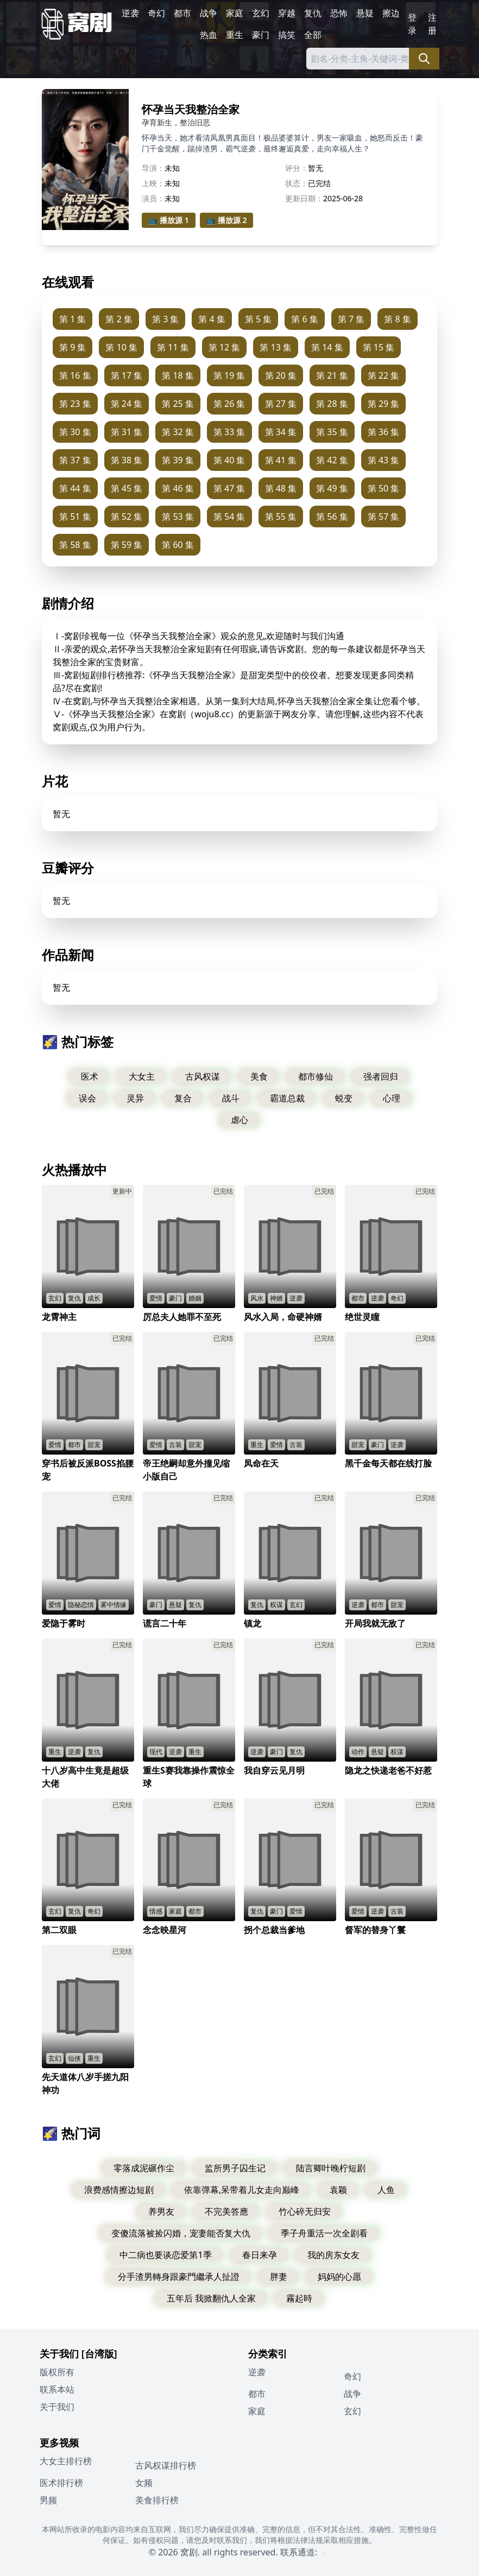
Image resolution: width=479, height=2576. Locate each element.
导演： (153, 168)
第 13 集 (276, 347)
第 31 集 (127, 432)
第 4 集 (211, 319)
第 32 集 (178, 432)
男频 (48, 2500)
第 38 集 (127, 460)
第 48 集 (281, 488)
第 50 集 (384, 488)
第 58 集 (75, 545)
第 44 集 (75, 488)
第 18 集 (178, 375)
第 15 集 (379, 347)
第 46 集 (178, 488)
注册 (432, 23)
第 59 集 (127, 545)
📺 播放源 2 (226, 220)
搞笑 (286, 35)
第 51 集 (75, 516)
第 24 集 (127, 404)
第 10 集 (121, 347)
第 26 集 (229, 404)
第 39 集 (178, 460)
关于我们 (57, 2407)
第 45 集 (127, 488)
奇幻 (156, 13)
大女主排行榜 (66, 2461)
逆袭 (130, 13)
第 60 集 (178, 545)
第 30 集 (75, 432)
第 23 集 (75, 404)
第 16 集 (75, 375)
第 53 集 (178, 516)
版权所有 (57, 2372)
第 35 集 (332, 432)
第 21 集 (332, 375)
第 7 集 (351, 319)
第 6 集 (304, 319)
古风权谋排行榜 (165, 2465)
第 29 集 (384, 404)
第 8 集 (397, 319)
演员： (153, 198)
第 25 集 (178, 404)
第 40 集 (229, 460)
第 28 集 (332, 404)
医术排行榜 (61, 2483)
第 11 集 (173, 347)
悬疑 (365, 13)
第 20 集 (281, 375)
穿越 (286, 13)
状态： (296, 183)
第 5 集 (258, 319)
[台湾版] (99, 2353)
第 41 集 (281, 460)
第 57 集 (384, 516)
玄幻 (260, 13)
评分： (296, 168)
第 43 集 (384, 460)
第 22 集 (384, 375)
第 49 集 (332, 488)
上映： (153, 183)
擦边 (391, 13)
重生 (234, 35)
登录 (412, 23)
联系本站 (57, 2389)
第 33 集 (229, 432)
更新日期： (304, 198)
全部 (313, 35)
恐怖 (339, 13)
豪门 (260, 35)
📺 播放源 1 (168, 220)
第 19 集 (229, 375)
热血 (208, 35)
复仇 (313, 13)
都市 (182, 13)
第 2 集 (118, 319)
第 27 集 (281, 404)
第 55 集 (281, 516)
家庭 (234, 13)
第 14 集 (327, 347)
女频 (144, 2483)
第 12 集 (225, 347)
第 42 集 (332, 460)
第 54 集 (229, 516)
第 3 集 (165, 319)
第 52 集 (127, 516)
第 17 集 (127, 375)
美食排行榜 (157, 2500)
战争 (208, 13)
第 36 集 (384, 432)
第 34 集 (281, 432)
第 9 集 (72, 347)
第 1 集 (72, 319)
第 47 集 (229, 488)
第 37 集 (75, 460)
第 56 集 (332, 516)
